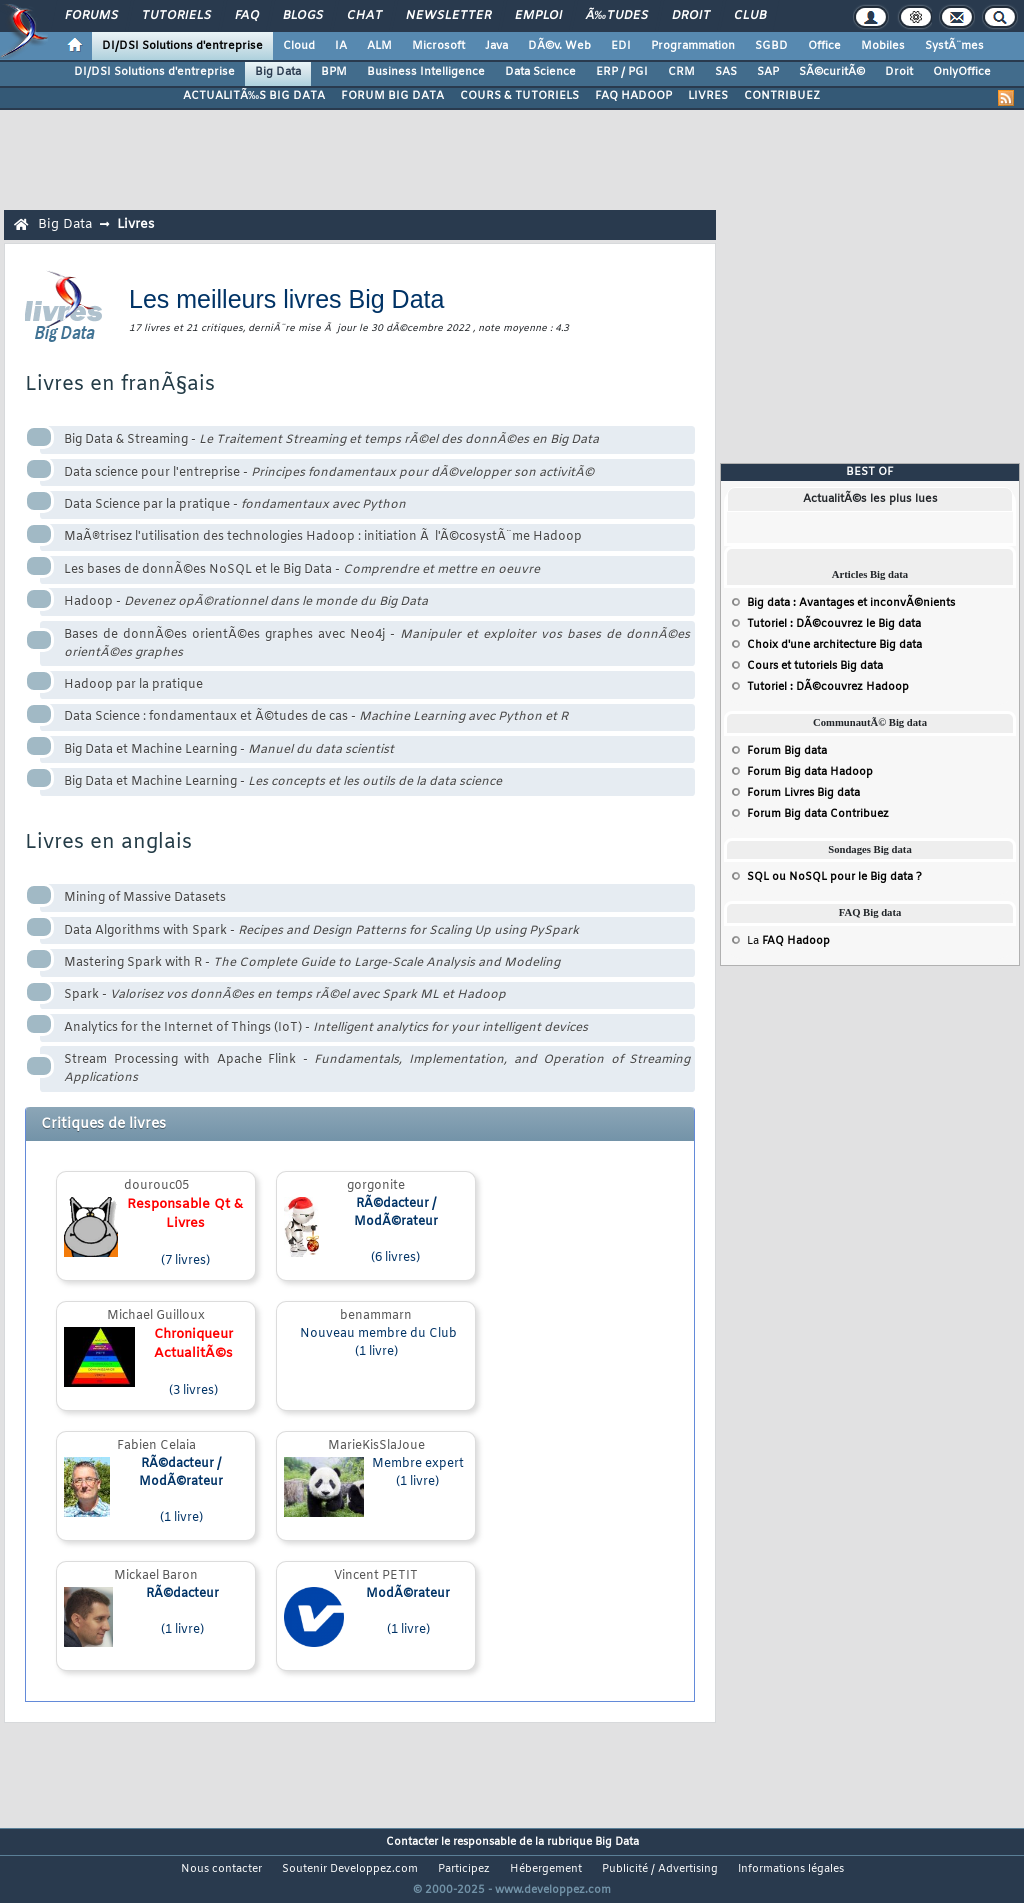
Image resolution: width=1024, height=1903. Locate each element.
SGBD (771, 46)
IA (341, 46)
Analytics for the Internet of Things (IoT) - (326, 1028)
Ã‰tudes (617, 16)
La (788, 941)
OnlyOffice (962, 72)
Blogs (303, 16)
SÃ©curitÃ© (832, 72)
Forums (91, 16)
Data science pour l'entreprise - (329, 473)
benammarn (376, 1316)
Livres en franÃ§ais (120, 384)
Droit (691, 16)
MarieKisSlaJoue (376, 1446)
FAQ (247, 16)
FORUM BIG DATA (392, 96)
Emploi (538, 16)
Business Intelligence (426, 72)
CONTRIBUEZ (782, 96)
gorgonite (376, 1186)
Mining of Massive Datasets (145, 898)
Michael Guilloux (156, 1316)
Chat (364, 16)
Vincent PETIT (376, 1576)
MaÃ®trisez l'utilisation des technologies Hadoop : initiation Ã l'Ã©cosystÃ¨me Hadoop (323, 537)
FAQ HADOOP (633, 96)
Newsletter (448, 16)
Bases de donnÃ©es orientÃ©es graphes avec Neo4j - (377, 644)
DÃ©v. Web (559, 46)
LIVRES (708, 96)
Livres (135, 224)
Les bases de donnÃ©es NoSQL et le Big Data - (302, 570)
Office (824, 46)
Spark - (285, 995)
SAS (726, 72)
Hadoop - (246, 602)
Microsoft (438, 46)
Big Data (278, 72)
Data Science (540, 72)
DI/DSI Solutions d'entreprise (182, 46)
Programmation (693, 46)
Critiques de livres (103, 1124)
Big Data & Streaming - (331, 440)
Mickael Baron (156, 1576)
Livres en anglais (108, 842)
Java (496, 46)
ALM (379, 46)
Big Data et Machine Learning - (229, 750)
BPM (334, 72)
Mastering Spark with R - (312, 963)
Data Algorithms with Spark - (321, 931)
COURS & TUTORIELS (519, 96)
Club (750, 16)
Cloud (299, 46)
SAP (768, 72)
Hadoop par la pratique (133, 685)
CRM (681, 72)
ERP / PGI (622, 72)
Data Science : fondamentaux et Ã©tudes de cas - (316, 717)
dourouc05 (156, 1186)
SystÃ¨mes (954, 46)
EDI (621, 46)
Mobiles (883, 46)
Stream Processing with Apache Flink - (377, 1069)
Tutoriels (176, 16)
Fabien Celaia (156, 1446)
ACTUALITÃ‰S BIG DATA (254, 96)
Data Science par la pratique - (235, 505)
